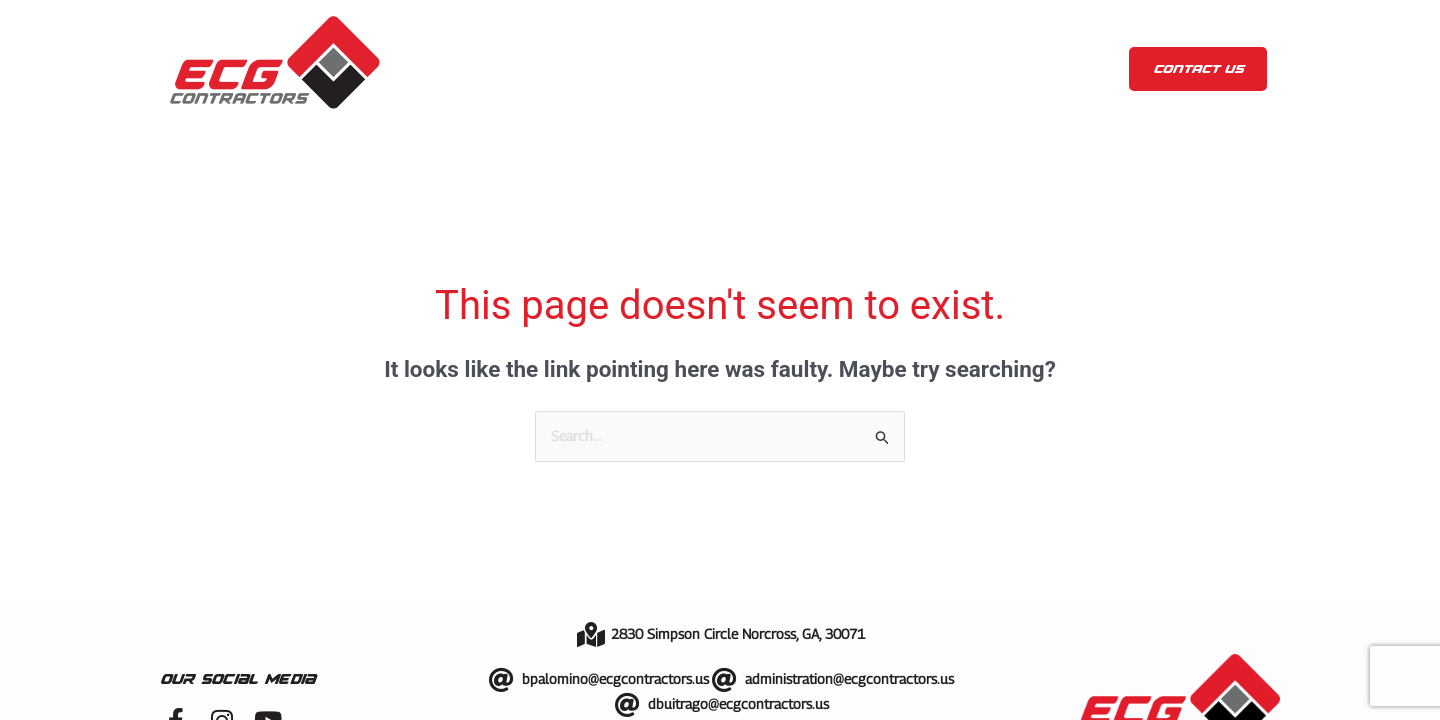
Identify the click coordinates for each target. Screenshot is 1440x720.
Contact (1060, 69)
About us (539, 69)
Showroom (879, 69)
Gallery (772, 69)
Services (662, 69)
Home (444, 69)
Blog (969, 69)
